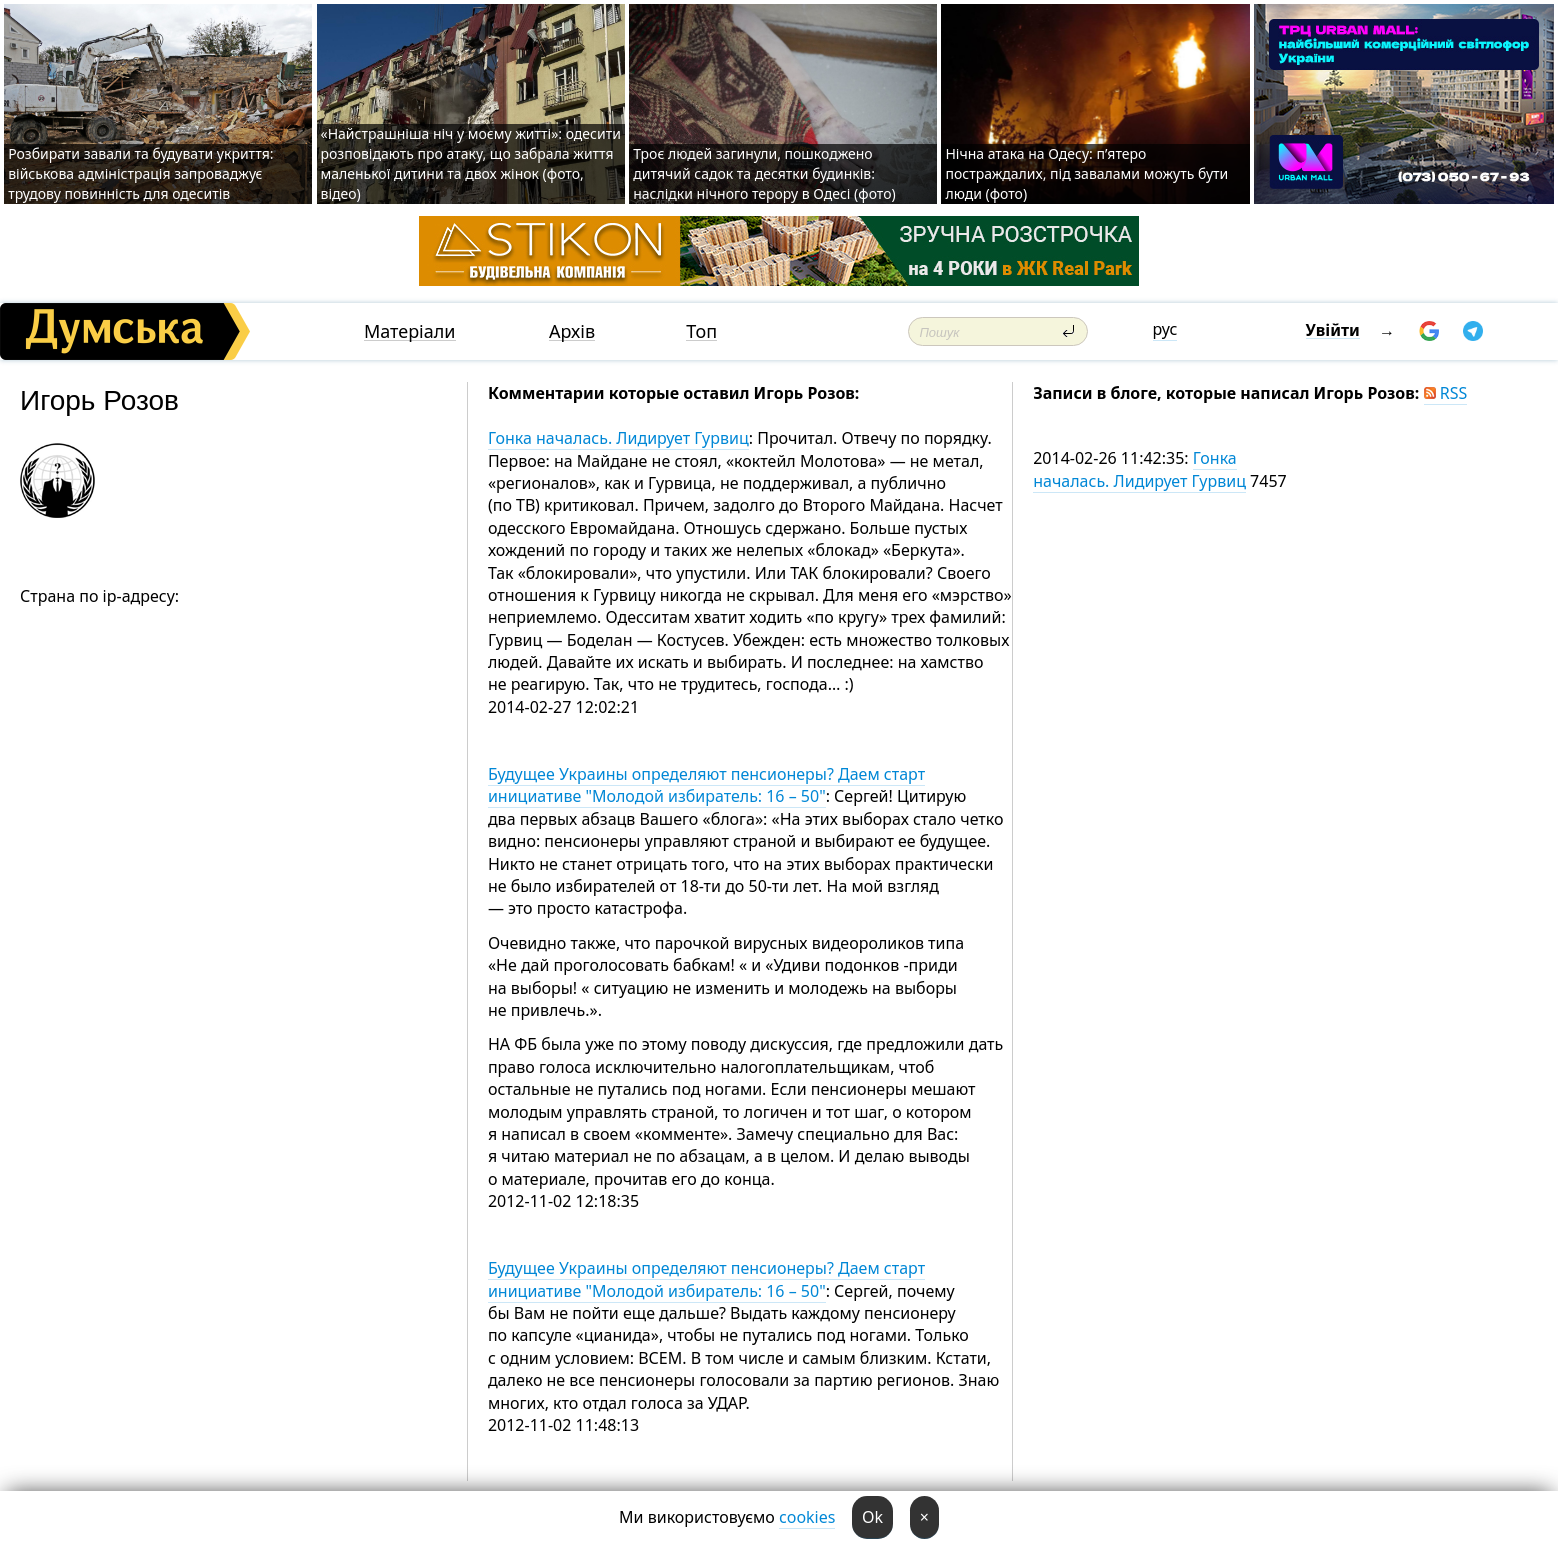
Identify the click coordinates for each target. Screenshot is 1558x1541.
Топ (701, 331)
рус (1165, 329)
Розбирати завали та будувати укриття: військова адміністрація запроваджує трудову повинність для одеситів (140, 173)
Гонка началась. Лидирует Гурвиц (618, 438)
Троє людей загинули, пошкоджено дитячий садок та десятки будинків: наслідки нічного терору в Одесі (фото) (764, 173)
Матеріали (410, 331)
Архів (572, 331)
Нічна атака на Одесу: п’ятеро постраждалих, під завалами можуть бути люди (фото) (1086, 173)
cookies (807, 1517)
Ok (872, 1517)
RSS (1446, 393)
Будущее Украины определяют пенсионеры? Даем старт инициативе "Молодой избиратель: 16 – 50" (706, 785)
